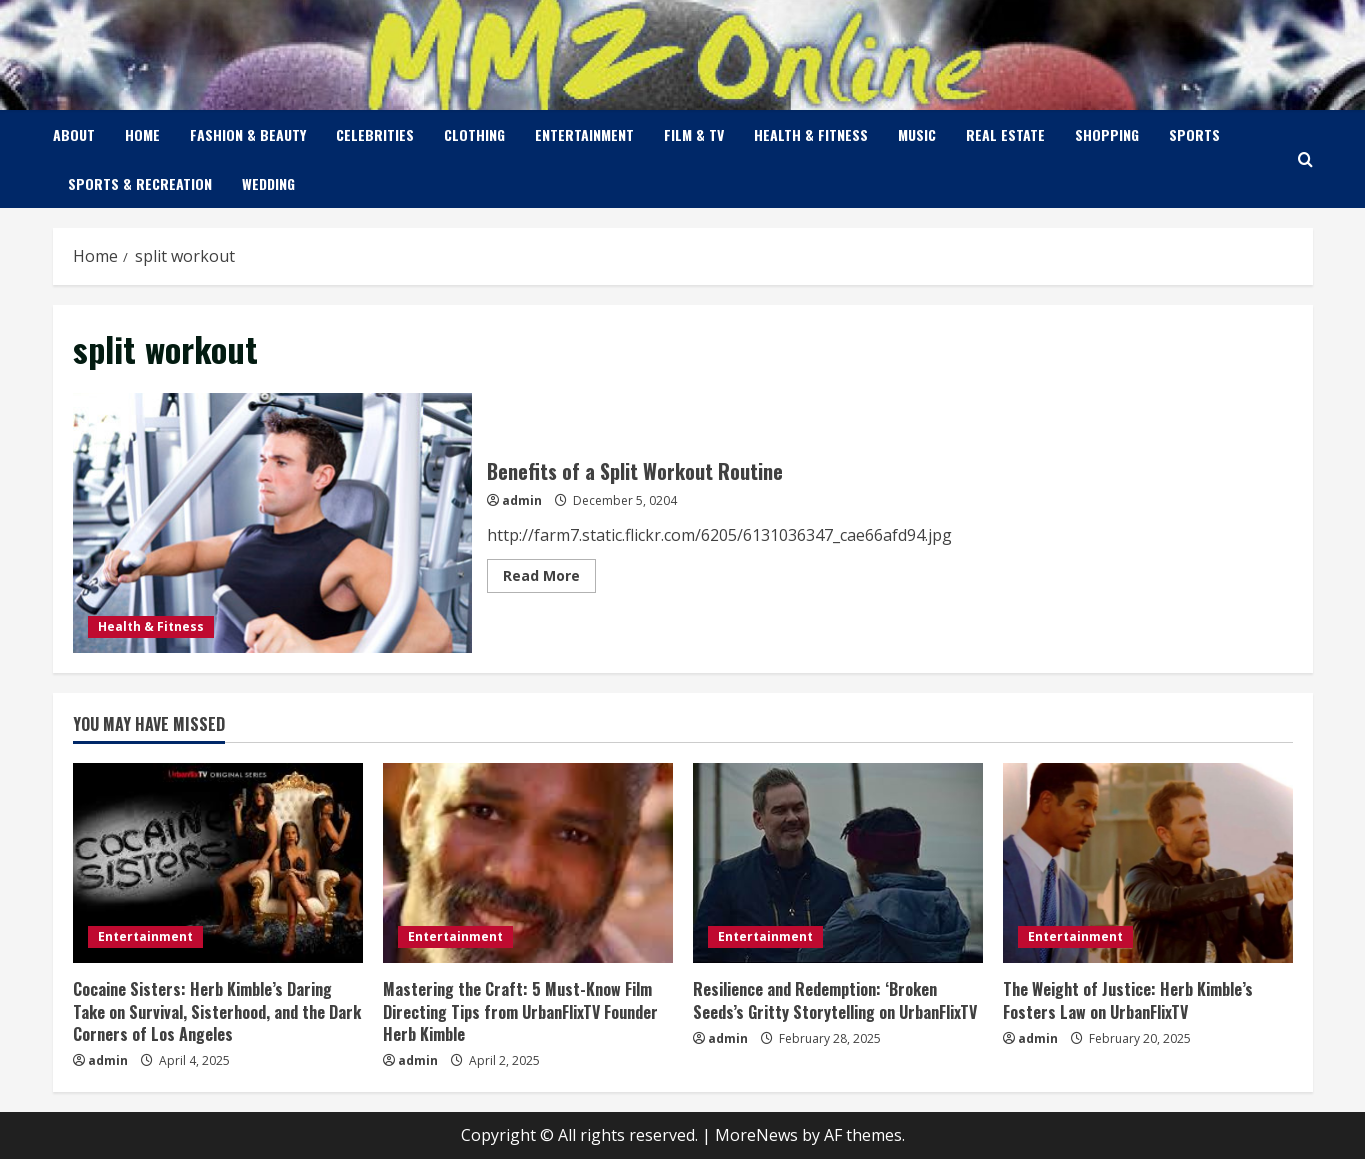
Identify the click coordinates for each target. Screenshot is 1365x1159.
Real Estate (1005, 134)
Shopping (1107, 134)
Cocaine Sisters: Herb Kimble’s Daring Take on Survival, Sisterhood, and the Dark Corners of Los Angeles (217, 1011)
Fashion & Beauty (248, 134)
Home (142, 134)
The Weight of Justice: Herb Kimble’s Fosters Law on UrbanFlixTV (1128, 1000)
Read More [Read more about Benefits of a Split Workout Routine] (549, 579)
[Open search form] (1305, 159)
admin (522, 500)
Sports (1194, 134)
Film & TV (694, 134)
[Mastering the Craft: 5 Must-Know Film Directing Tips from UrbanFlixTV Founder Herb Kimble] (528, 863)
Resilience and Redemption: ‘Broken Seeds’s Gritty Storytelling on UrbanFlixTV (835, 1000)
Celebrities (375, 134)
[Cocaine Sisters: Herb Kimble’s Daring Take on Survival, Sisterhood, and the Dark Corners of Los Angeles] (218, 863)
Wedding (268, 183)
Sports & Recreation (140, 183)
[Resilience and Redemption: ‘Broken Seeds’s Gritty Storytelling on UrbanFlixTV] (838, 863)
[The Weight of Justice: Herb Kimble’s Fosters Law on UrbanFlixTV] (1148, 863)
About (74, 134)
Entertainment (584, 134)
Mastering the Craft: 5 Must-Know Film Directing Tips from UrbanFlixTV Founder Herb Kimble (520, 1011)
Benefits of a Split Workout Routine (272, 523)
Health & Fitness (811, 134)
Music (917, 134)
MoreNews (756, 1135)
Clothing (474, 134)
